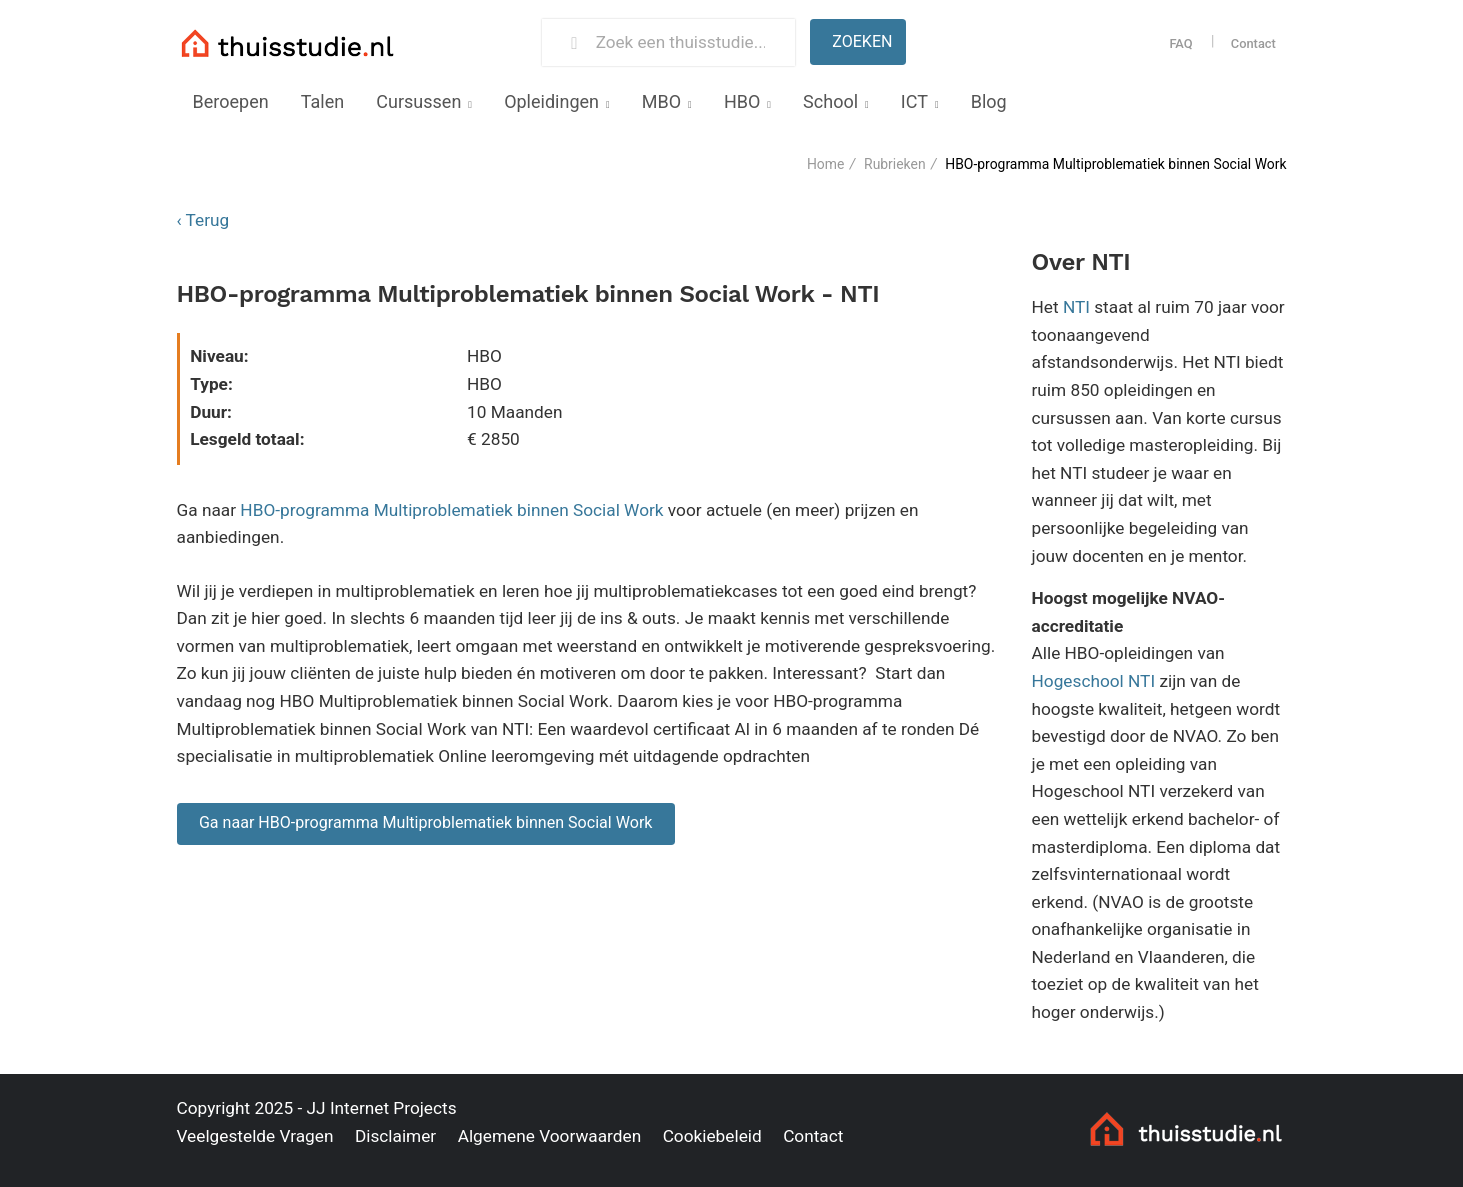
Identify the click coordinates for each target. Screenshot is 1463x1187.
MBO (661, 101)
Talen (322, 101)
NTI (1076, 307)
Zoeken (862, 41)
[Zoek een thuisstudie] (687, 42)
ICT (914, 101)
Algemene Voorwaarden (550, 1136)
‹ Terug (203, 220)
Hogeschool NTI (1094, 681)
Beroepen (231, 101)
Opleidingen (551, 101)
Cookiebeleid (712, 1136)
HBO (742, 101)
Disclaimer (395, 1136)
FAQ (1180, 43)
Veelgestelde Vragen (255, 1136)
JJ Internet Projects (382, 1108)
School (830, 101)
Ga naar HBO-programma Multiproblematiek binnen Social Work (426, 822)
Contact (1253, 43)
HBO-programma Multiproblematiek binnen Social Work (451, 510)
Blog (989, 101)
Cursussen (418, 101)
